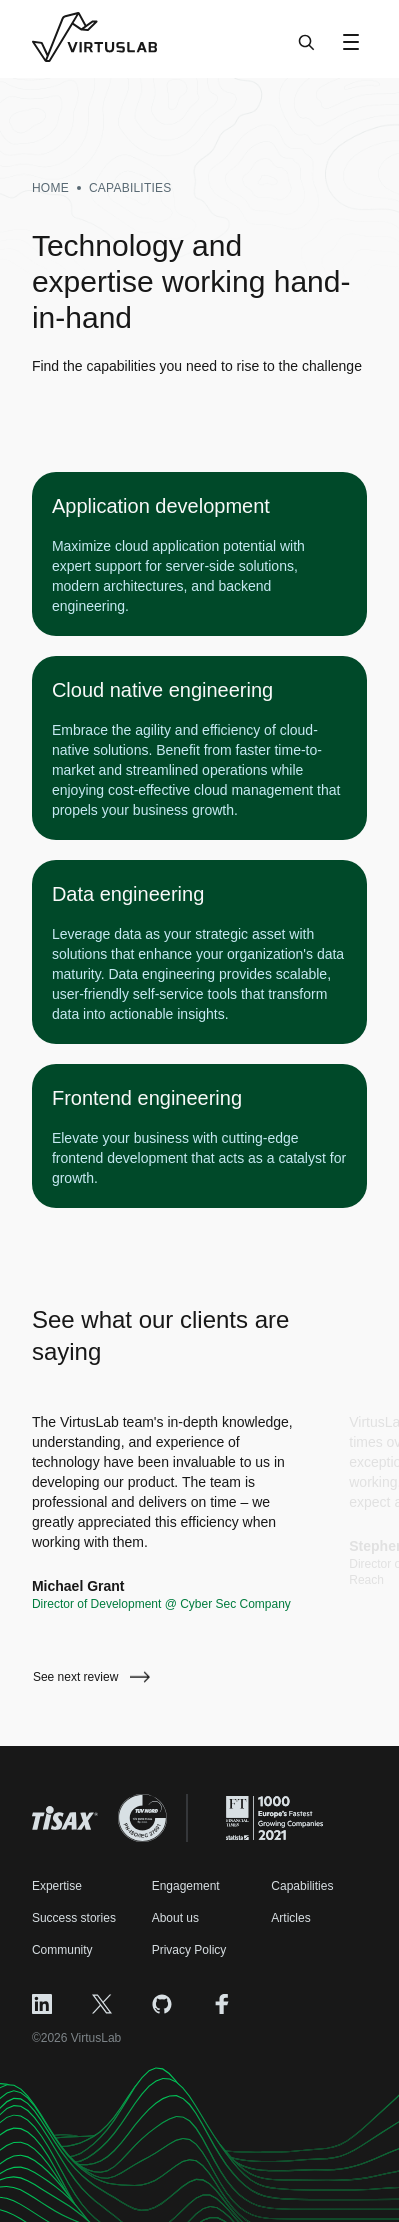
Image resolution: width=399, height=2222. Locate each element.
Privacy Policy (189, 1950)
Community (62, 1950)
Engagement (186, 1886)
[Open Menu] (351, 42)
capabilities (130, 188)
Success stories (74, 1918)
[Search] (306, 52)
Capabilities (302, 1886)
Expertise (57, 1886)
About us (175, 1918)
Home (50, 188)
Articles (290, 1918)
